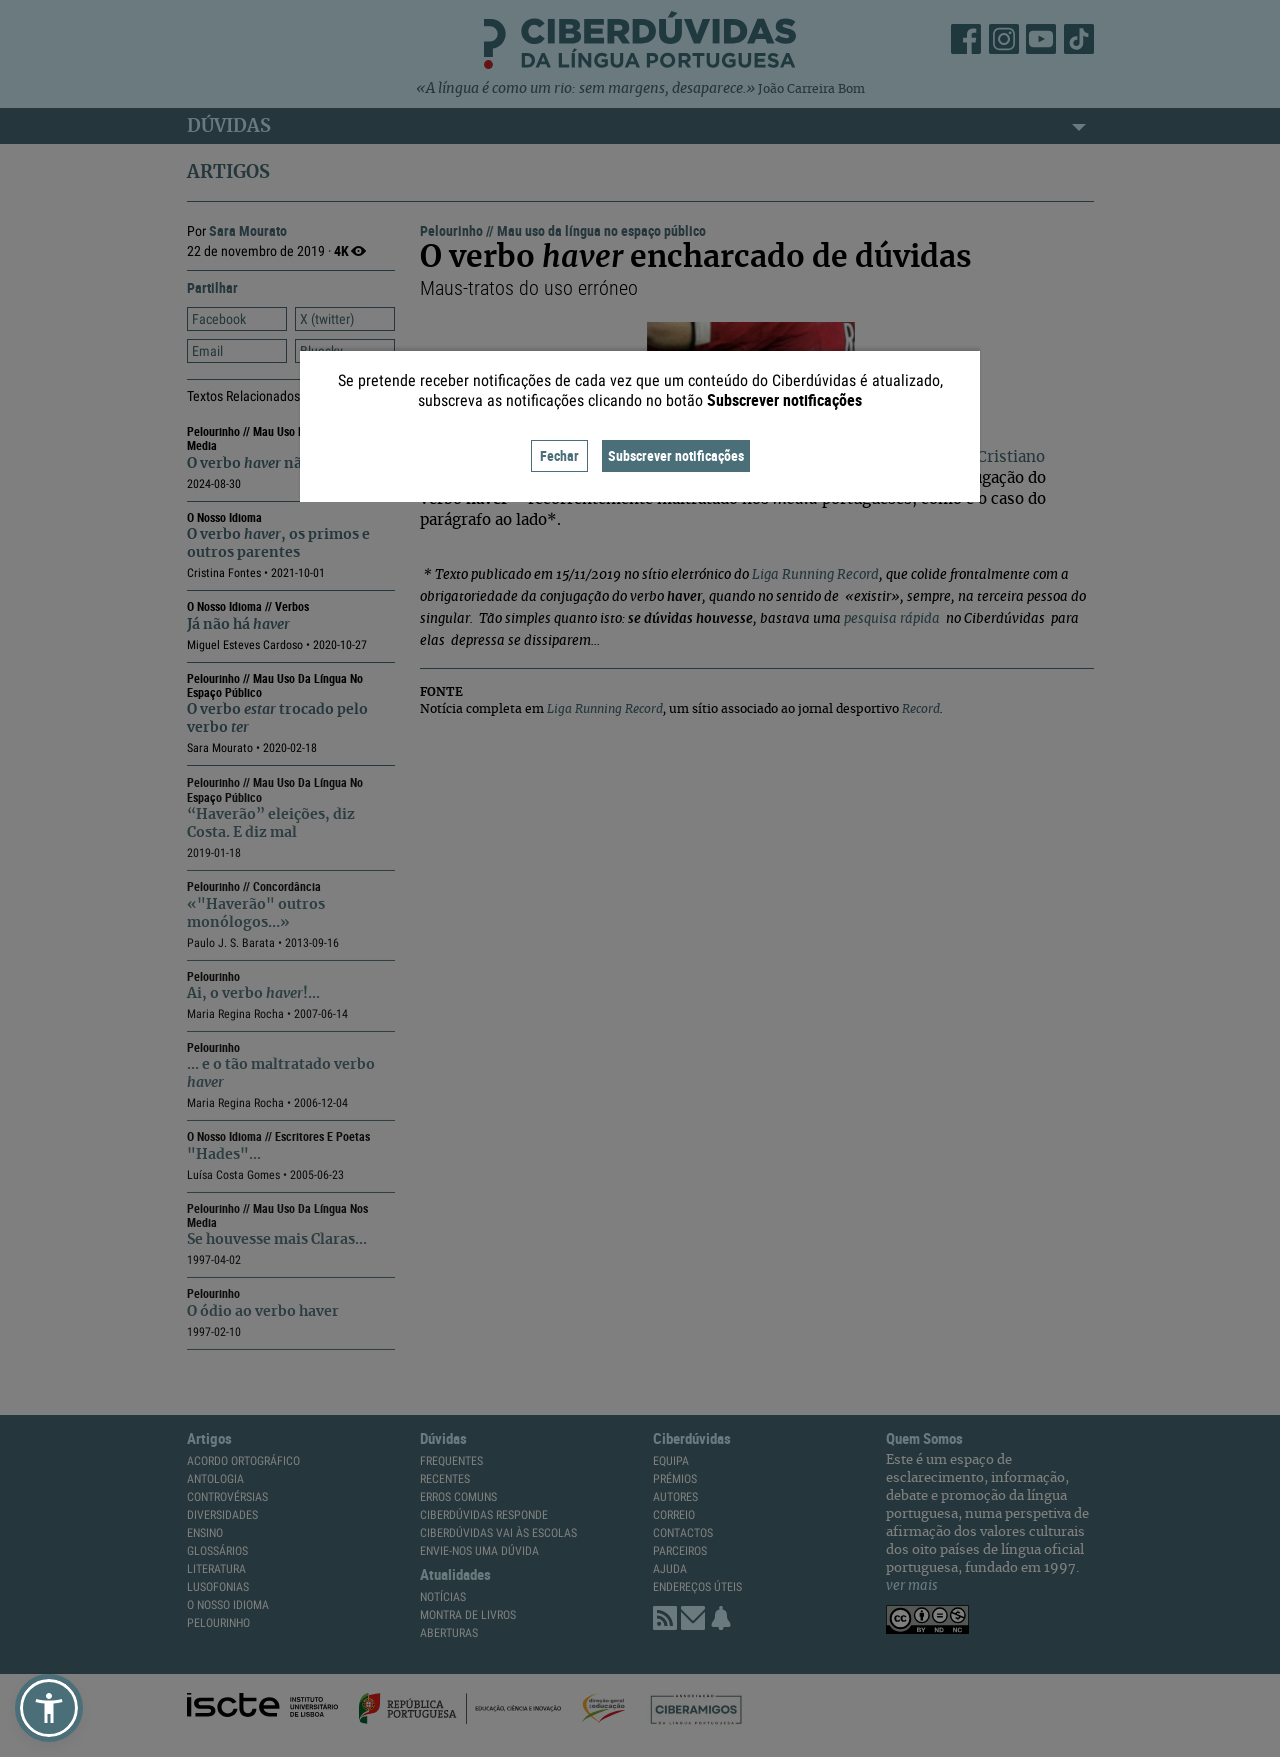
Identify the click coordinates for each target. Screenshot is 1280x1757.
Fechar (559, 455)
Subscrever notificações (676, 455)
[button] (49, 1708)
